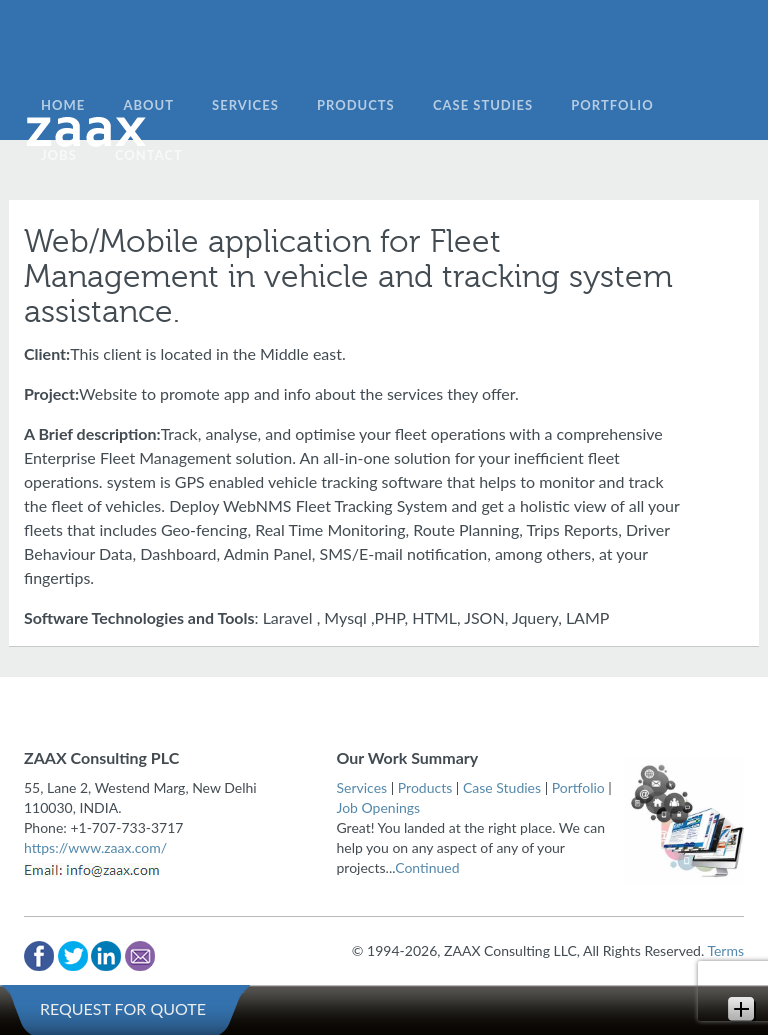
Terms (725, 950)
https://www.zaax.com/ (95, 847)
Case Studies (502, 787)
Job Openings (379, 807)
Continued (427, 867)
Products (425, 787)
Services (362, 787)
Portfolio (578, 787)
